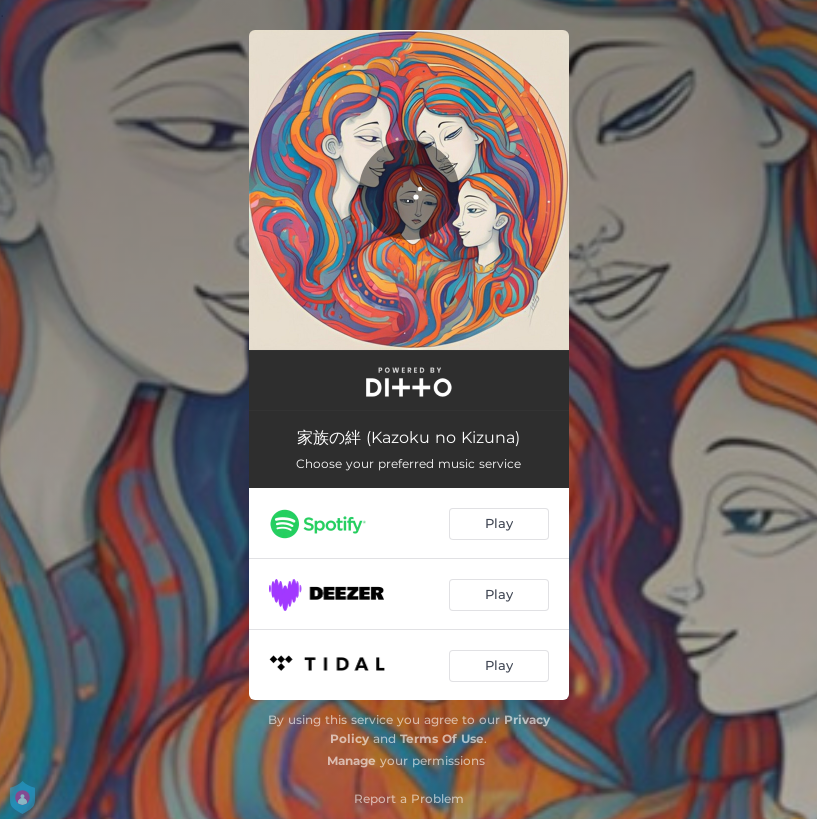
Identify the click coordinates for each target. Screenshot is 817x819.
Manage (351, 760)
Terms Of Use (442, 738)
